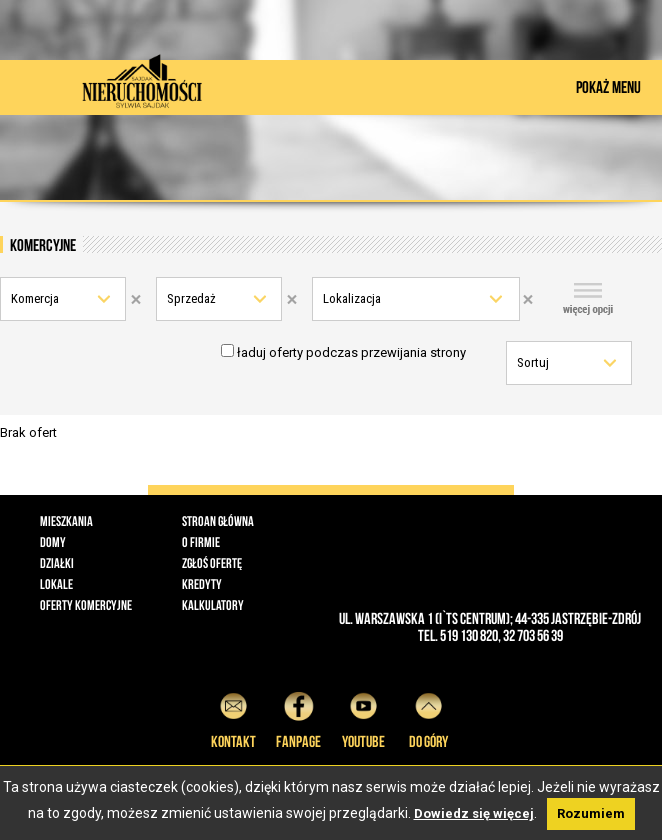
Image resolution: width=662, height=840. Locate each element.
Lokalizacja (352, 298)
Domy (53, 542)
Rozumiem (591, 813)
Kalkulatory (213, 605)
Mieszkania (66, 521)
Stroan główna (218, 521)
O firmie (201, 542)
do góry (428, 717)
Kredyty (202, 584)
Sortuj (533, 362)
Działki (57, 563)
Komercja (35, 298)
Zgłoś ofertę (212, 563)
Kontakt (233, 717)
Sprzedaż (191, 298)
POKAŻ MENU (608, 87)
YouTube (363, 717)
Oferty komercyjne (86, 605)
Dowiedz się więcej (474, 813)
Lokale (56, 584)
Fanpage (298, 717)
